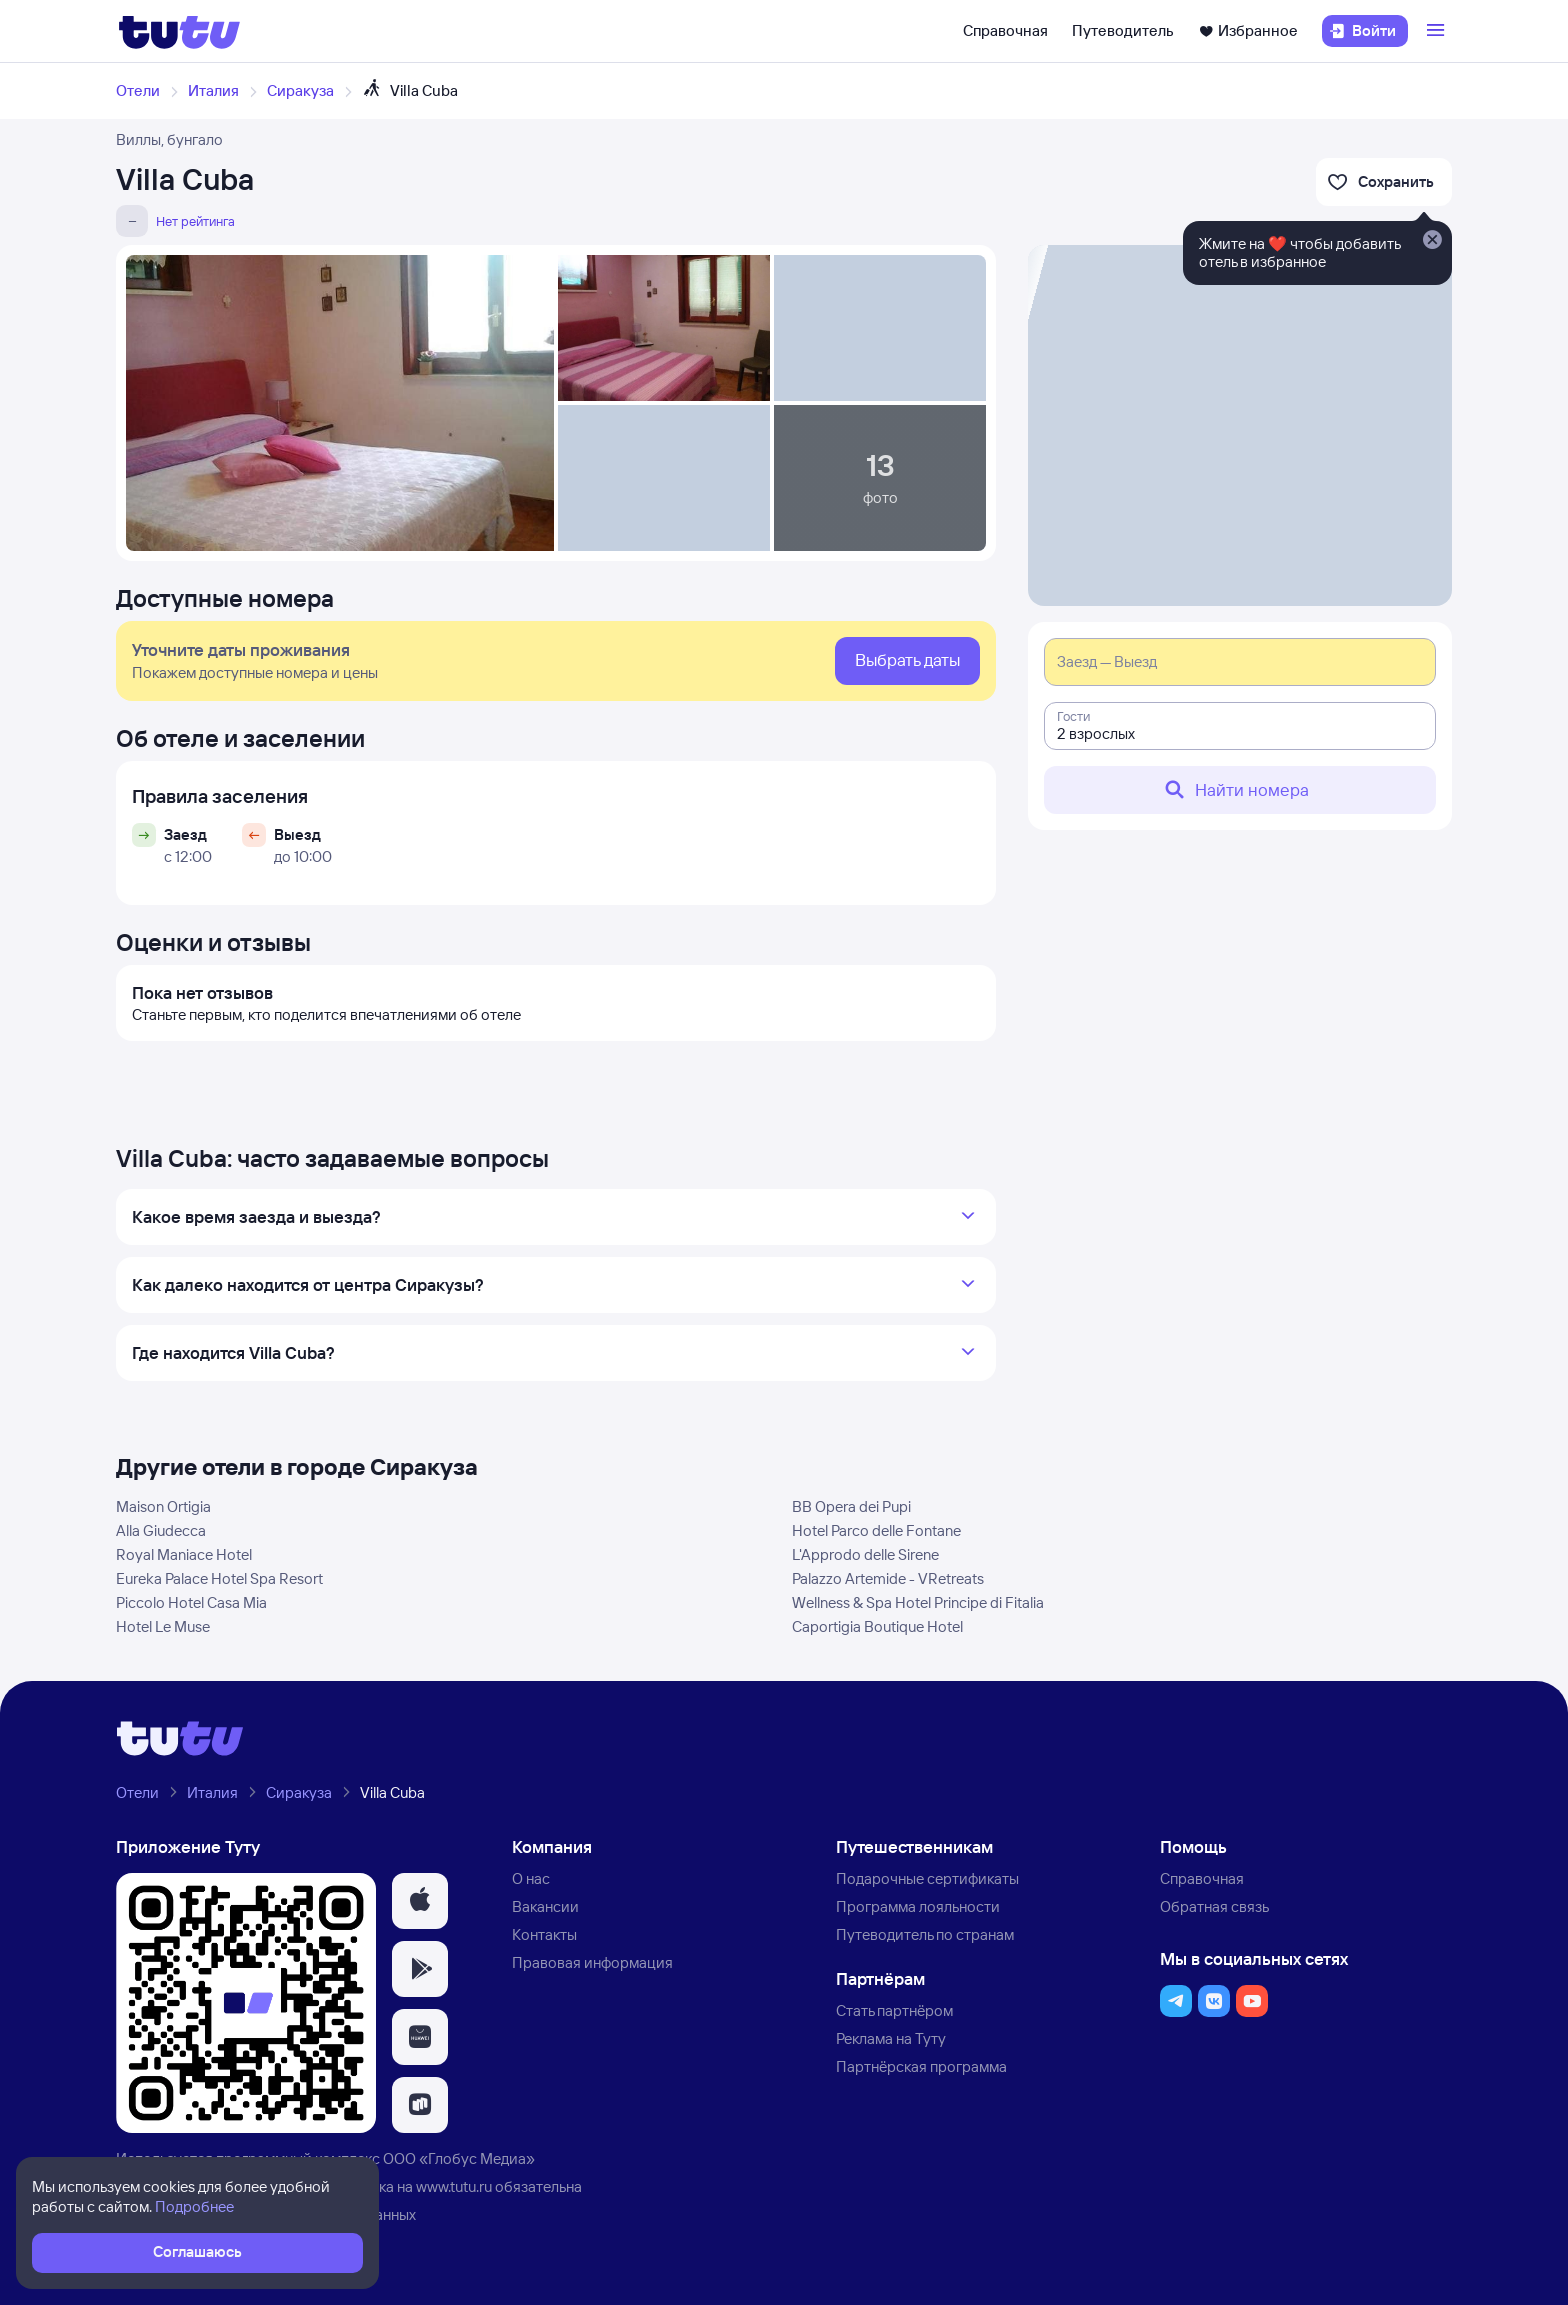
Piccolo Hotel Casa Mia (191, 1602)
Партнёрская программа (921, 2066)
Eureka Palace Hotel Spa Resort (219, 1578)
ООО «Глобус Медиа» (459, 2158)
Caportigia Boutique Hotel (877, 1626)
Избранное (1248, 30)
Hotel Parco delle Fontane (876, 1530)
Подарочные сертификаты (927, 1878)
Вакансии (545, 1906)
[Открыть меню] (1438, 31)
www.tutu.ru (454, 2186)
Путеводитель (1123, 30)
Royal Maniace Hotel (184, 1554)
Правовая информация (592, 1962)
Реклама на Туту (891, 2038)
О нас (531, 1878)
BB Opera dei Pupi (851, 1506)
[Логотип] (179, 31)
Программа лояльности (918, 1906)
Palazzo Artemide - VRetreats (888, 1578)
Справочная (1005, 30)
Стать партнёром (894, 2010)
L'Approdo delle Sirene (865, 1554)
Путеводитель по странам (925, 1934)
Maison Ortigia (163, 1506)
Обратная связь (1214, 1906)
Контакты (544, 1934)
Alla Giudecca (161, 1530)
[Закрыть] (1432, 241)
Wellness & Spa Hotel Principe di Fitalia (918, 1602)
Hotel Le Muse (163, 1626)
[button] (420, 1901)
